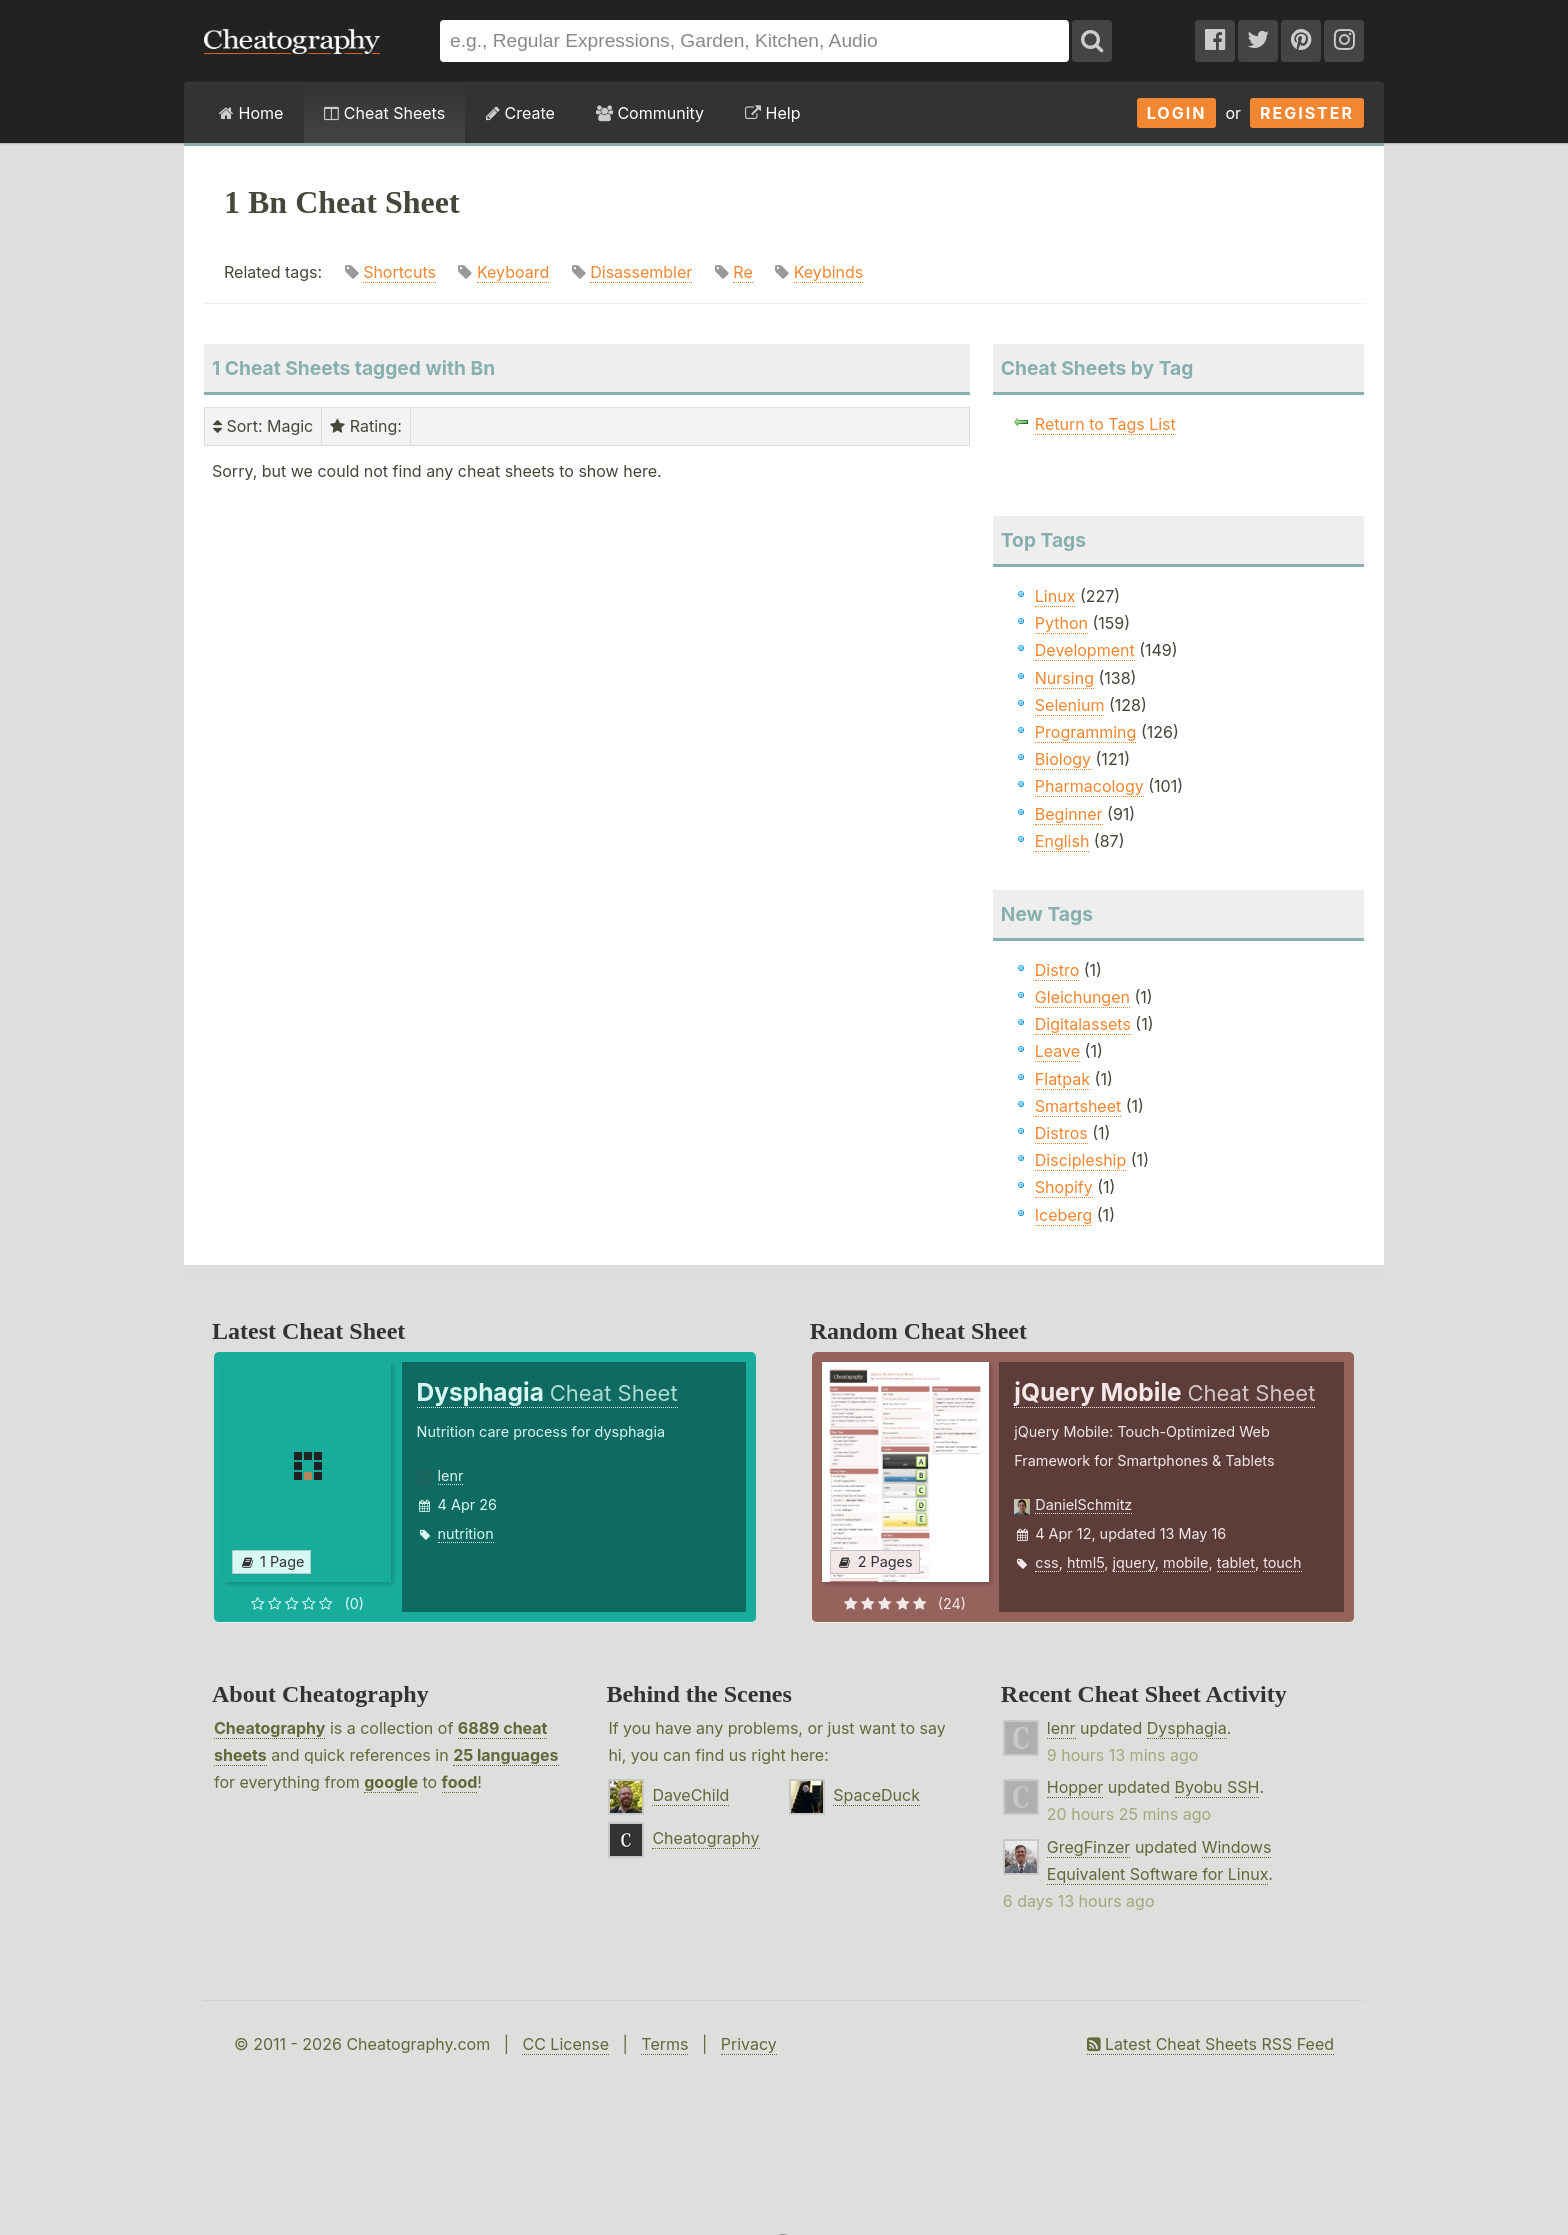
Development (1085, 650)
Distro (1057, 970)
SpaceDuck (876, 1795)
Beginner (1069, 814)
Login (1177, 113)
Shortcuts (399, 272)
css (1046, 1562)
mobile (1185, 1562)
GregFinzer (1089, 1847)
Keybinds (829, 272)
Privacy (749, 2044)
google (391, 1782)
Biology (1063, 759)
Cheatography (269, 1728)
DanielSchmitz (1083, 1504)
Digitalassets (1083, 1024)
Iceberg (1063, 1215)
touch (1282, 1562)
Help (772, 113)
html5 (1085, 1562)
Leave (1057, 1051)
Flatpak (1062, 1079)
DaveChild (690, 1795)
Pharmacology (1089, 786)
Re (742, 272)
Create (520, 113)
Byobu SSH (1217, 1787)
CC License (565, 2044)
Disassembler (641, 272)
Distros (1061, 1133)
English (1062, 841)
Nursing (1064, 678)
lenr (451, 1475)
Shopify (1064, 1187)
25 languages (505, 1755)
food (460, 1782)
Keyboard (513, 272)
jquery (1134, 1562)
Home (251, 113)
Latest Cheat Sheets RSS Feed (1210, 2044)
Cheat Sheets (384, 113)
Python (1061, 623)
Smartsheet (1078, 1106)
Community (650, 113)
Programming (1086, 732)
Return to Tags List (1105, 424)
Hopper (1075, 1787)
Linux (1055, 596)
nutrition (466, 1533)
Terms (664, 2044)
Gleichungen (1082, 997)
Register (1307, 113)
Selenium (1070, 705)
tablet (1236, 1562)
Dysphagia (1187, 1728)
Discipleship (1080, 1160)
